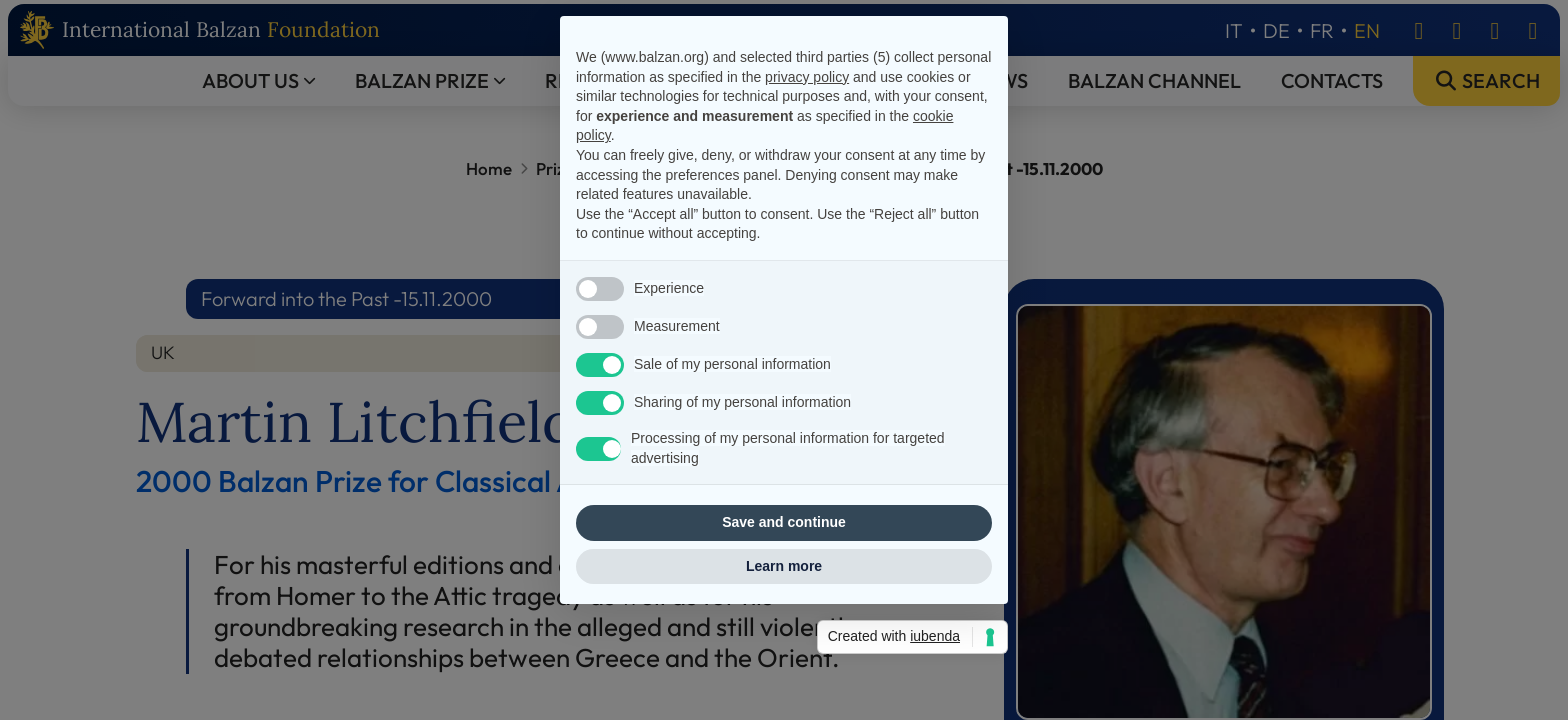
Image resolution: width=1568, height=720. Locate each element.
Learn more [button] (784, 616)
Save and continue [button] (784, 572)
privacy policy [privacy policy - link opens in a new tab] (807, 126)
